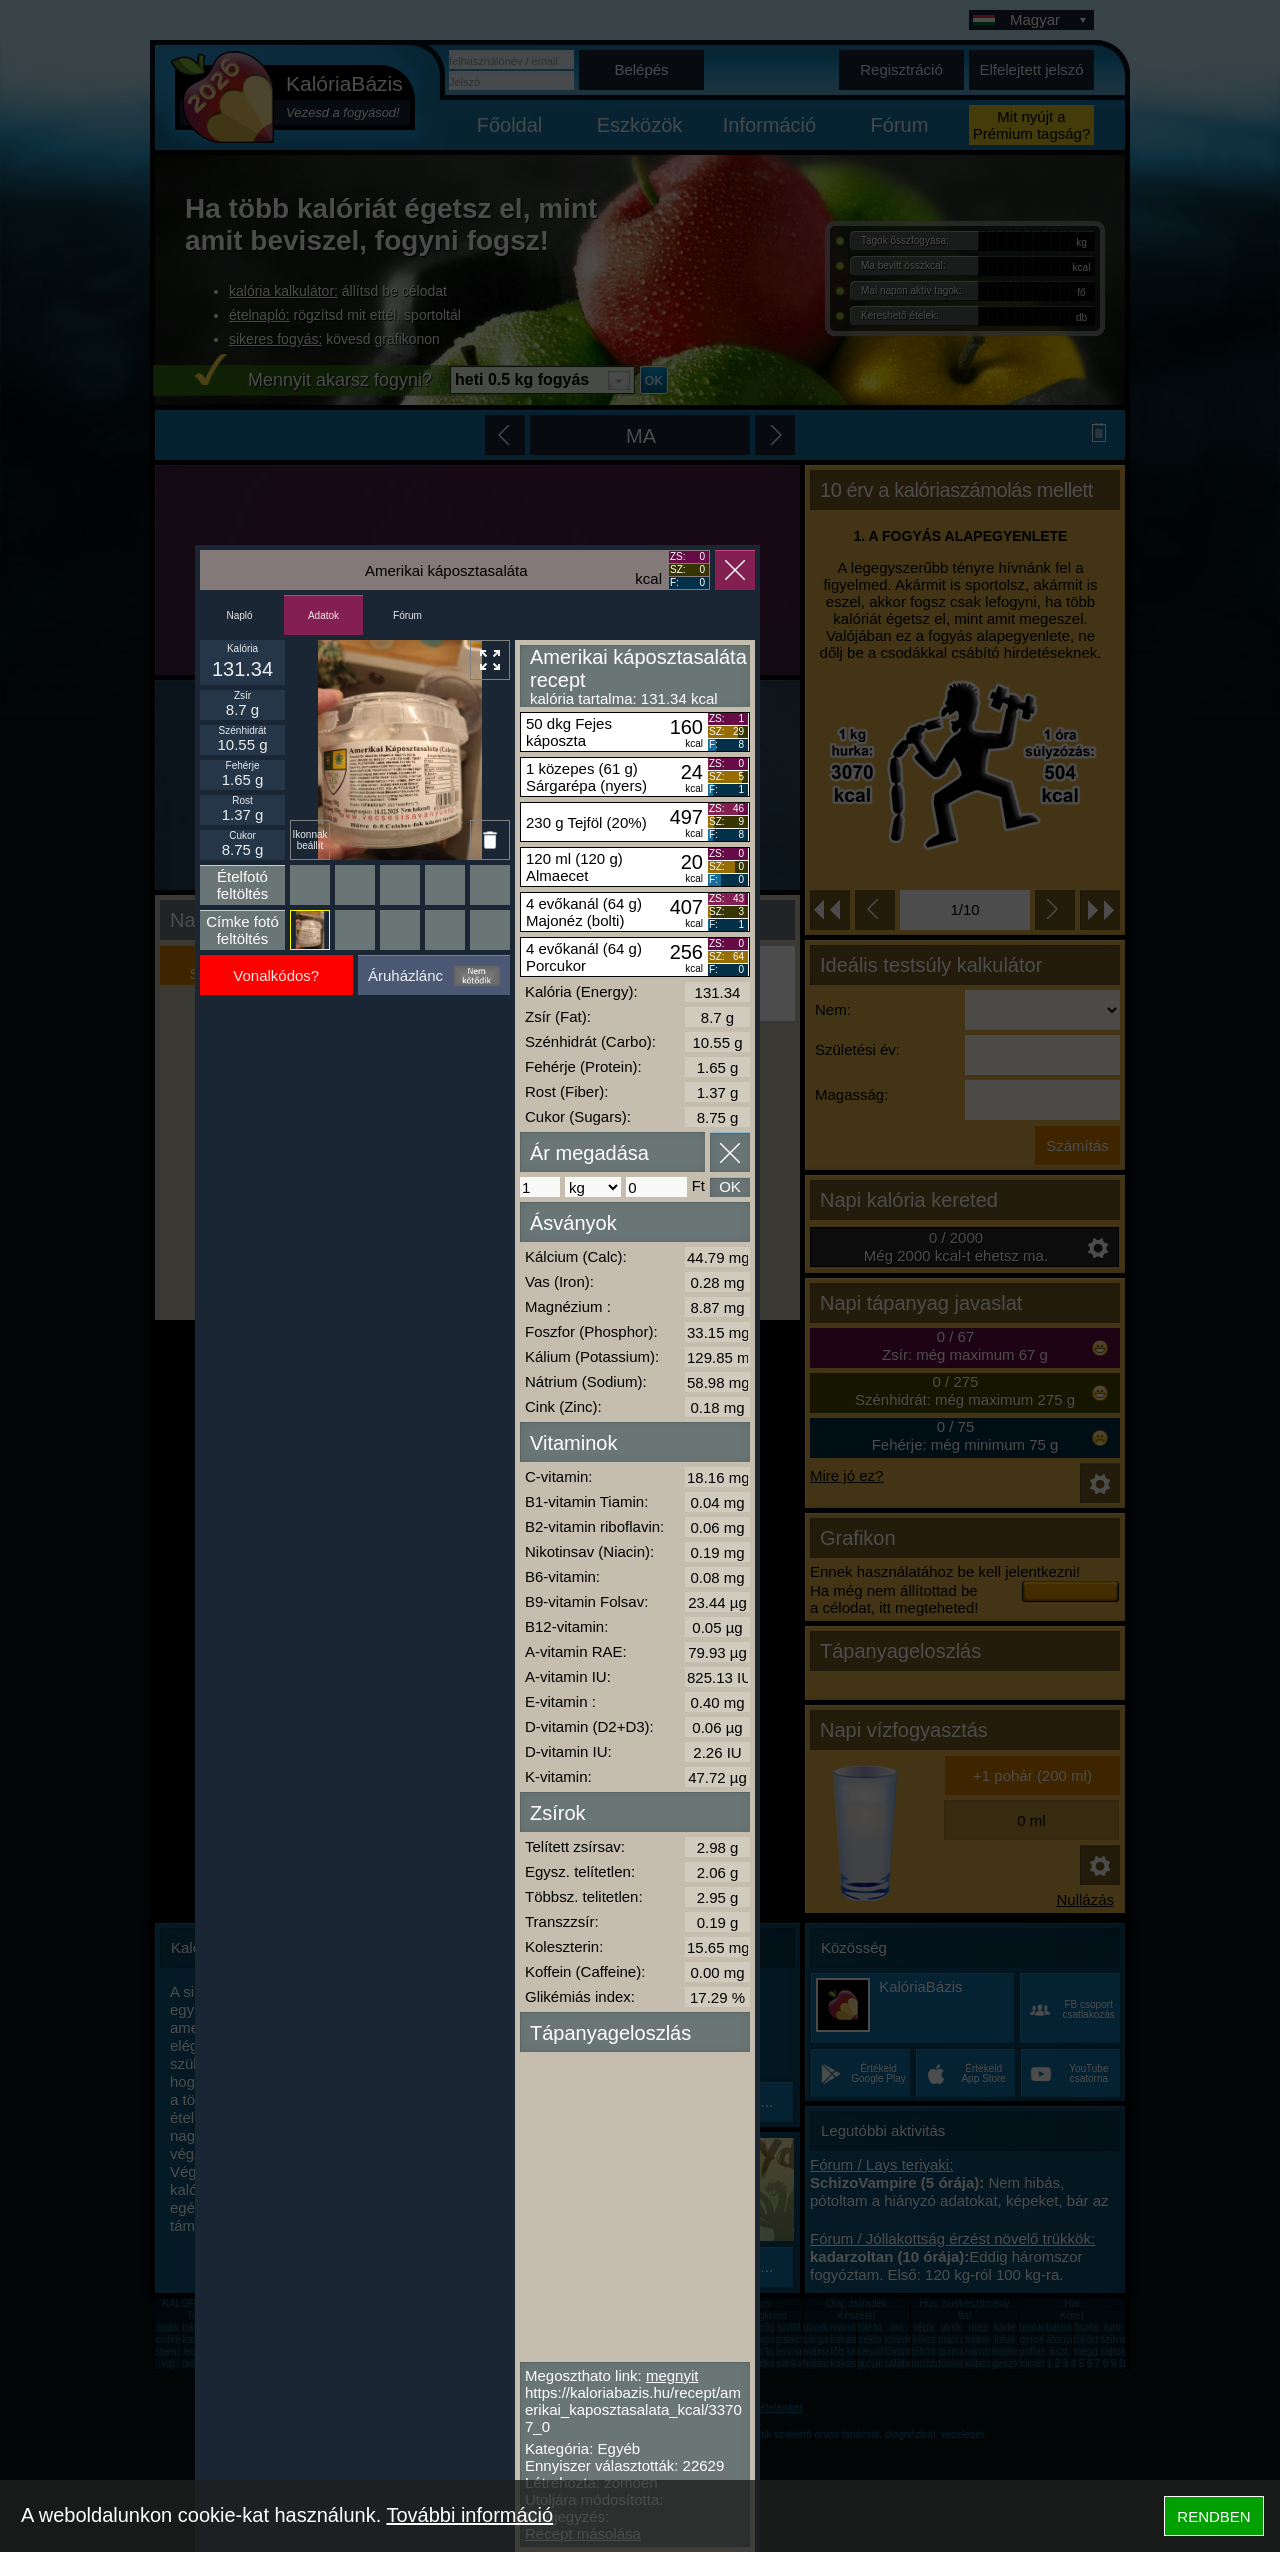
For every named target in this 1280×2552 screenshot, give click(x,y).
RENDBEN (1213, 2516)
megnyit (672, 2375)
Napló (239, 615)
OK (730, 1186)
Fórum (407, 615)
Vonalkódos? (276, 975)
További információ (469, 2515)
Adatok (323, 615)
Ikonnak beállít (309, 840)
